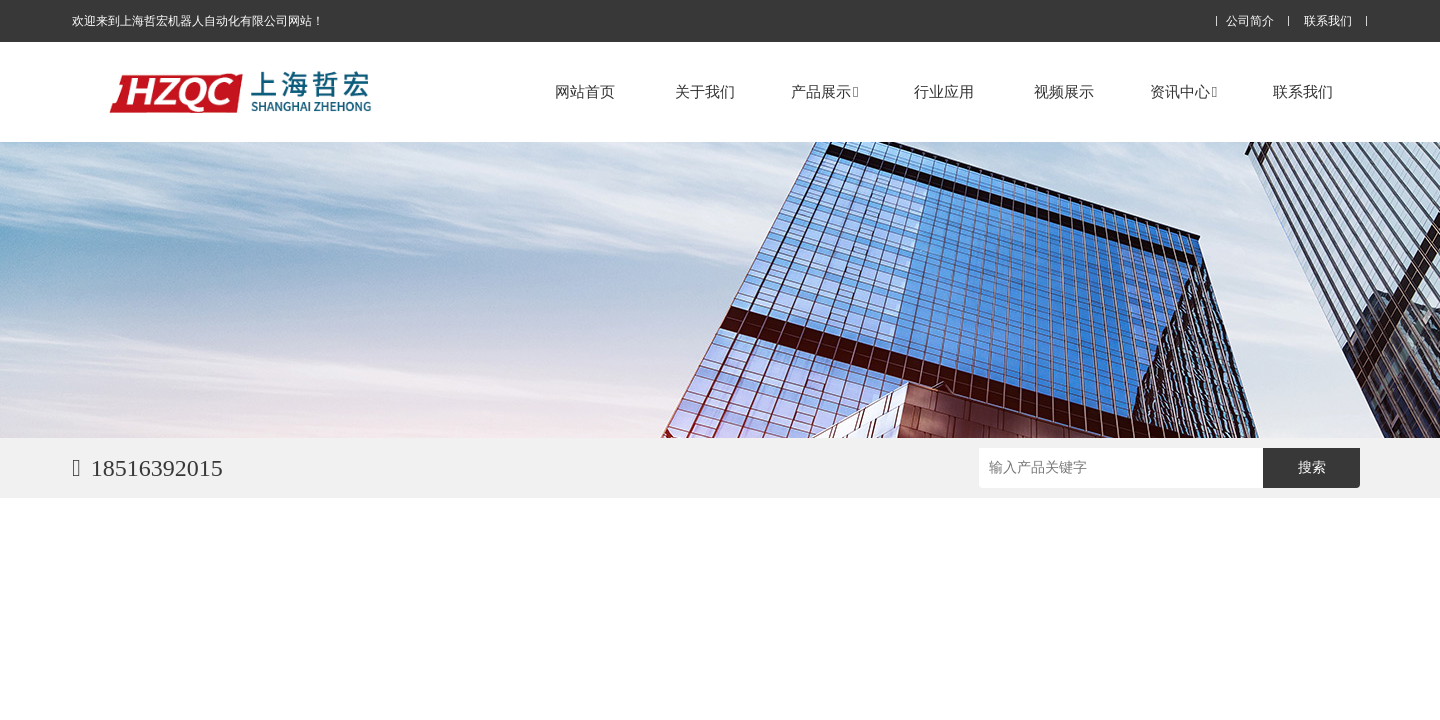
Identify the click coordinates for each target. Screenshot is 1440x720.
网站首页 (585, 91)
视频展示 (1064, 91)
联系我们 (1328, 21)
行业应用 (944, 91)
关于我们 (705, 91)
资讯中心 (1183, 91)
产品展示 (824, 91)
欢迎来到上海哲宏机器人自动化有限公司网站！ (198, 21)
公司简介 (1250, 21)
